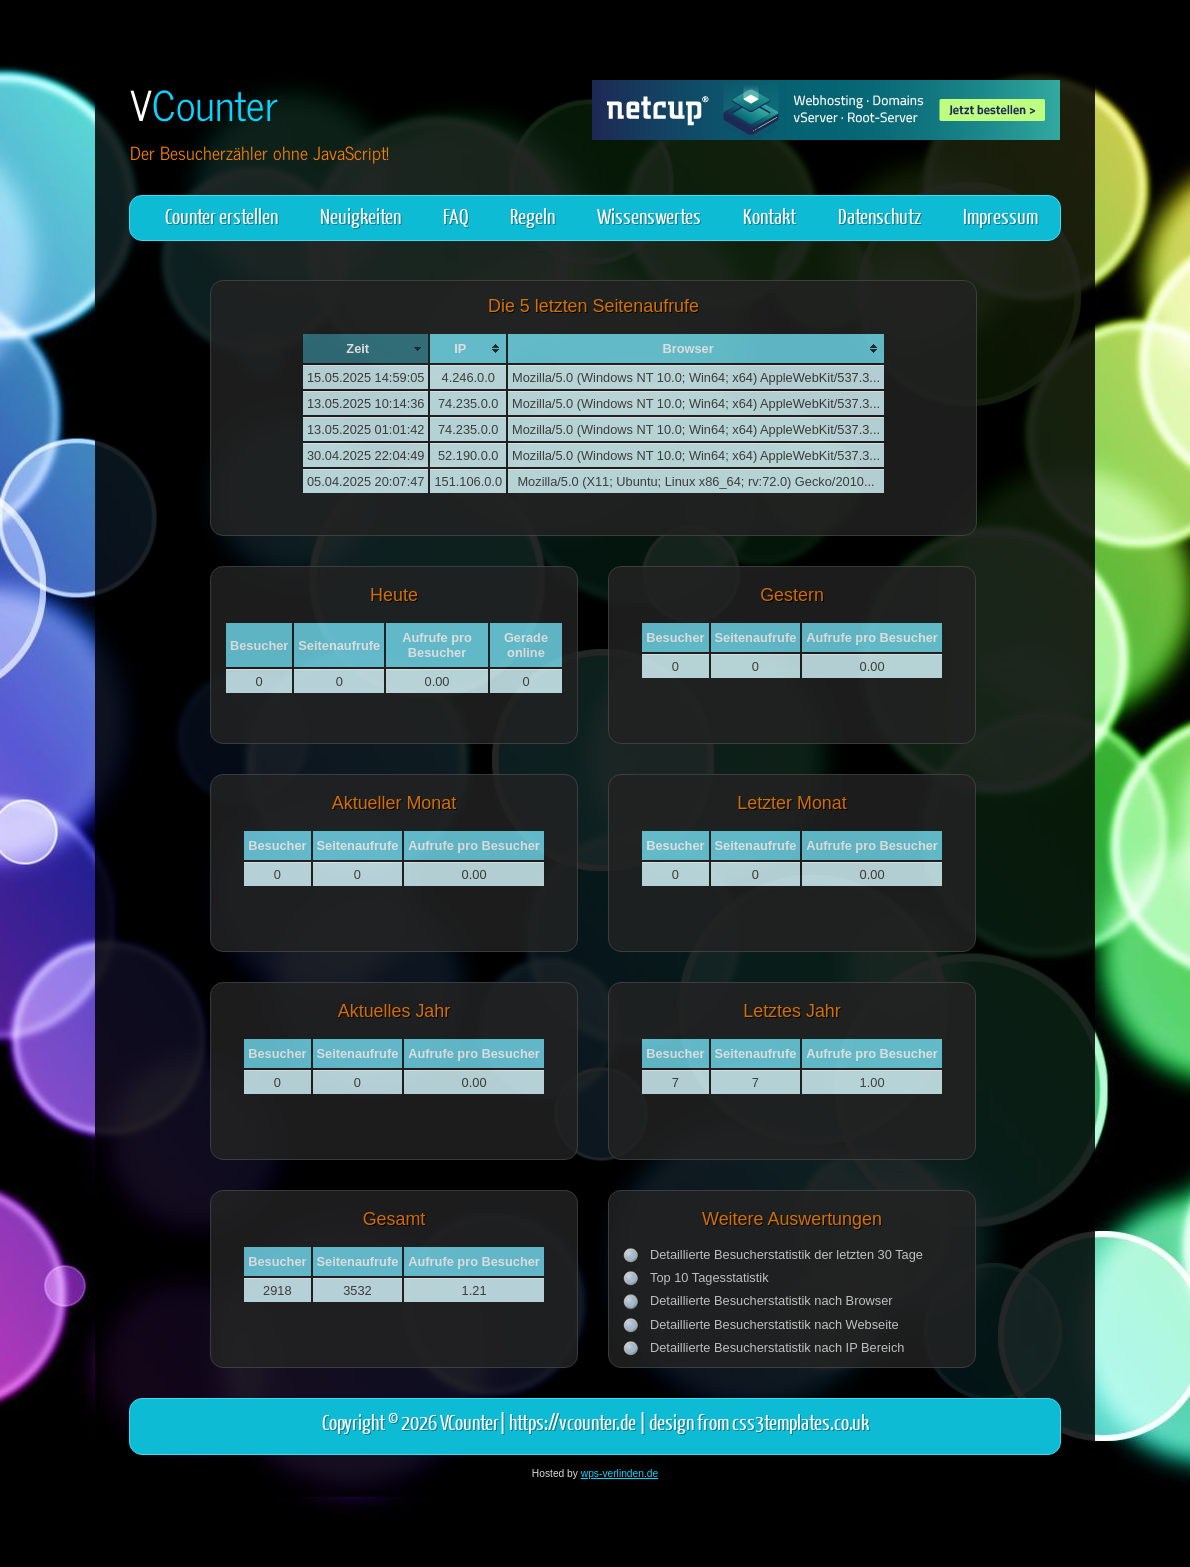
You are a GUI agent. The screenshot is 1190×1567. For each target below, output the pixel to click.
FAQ (455, 215)
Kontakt (769, 215)
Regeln (532, 215)
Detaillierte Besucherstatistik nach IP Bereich (777, 1347)
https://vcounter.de (572, 1421)
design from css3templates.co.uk (759, 1421)
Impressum (1000, 215)
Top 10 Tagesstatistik (709, 1277)
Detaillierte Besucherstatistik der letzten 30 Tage (786, 1254)
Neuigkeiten (360, 215)
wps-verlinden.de (619, 1473)
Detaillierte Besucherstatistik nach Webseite (774, 1324)
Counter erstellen (221, 215)
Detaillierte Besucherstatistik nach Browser (771, 1300)
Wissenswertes (649, 215)
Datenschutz (879, 215)
